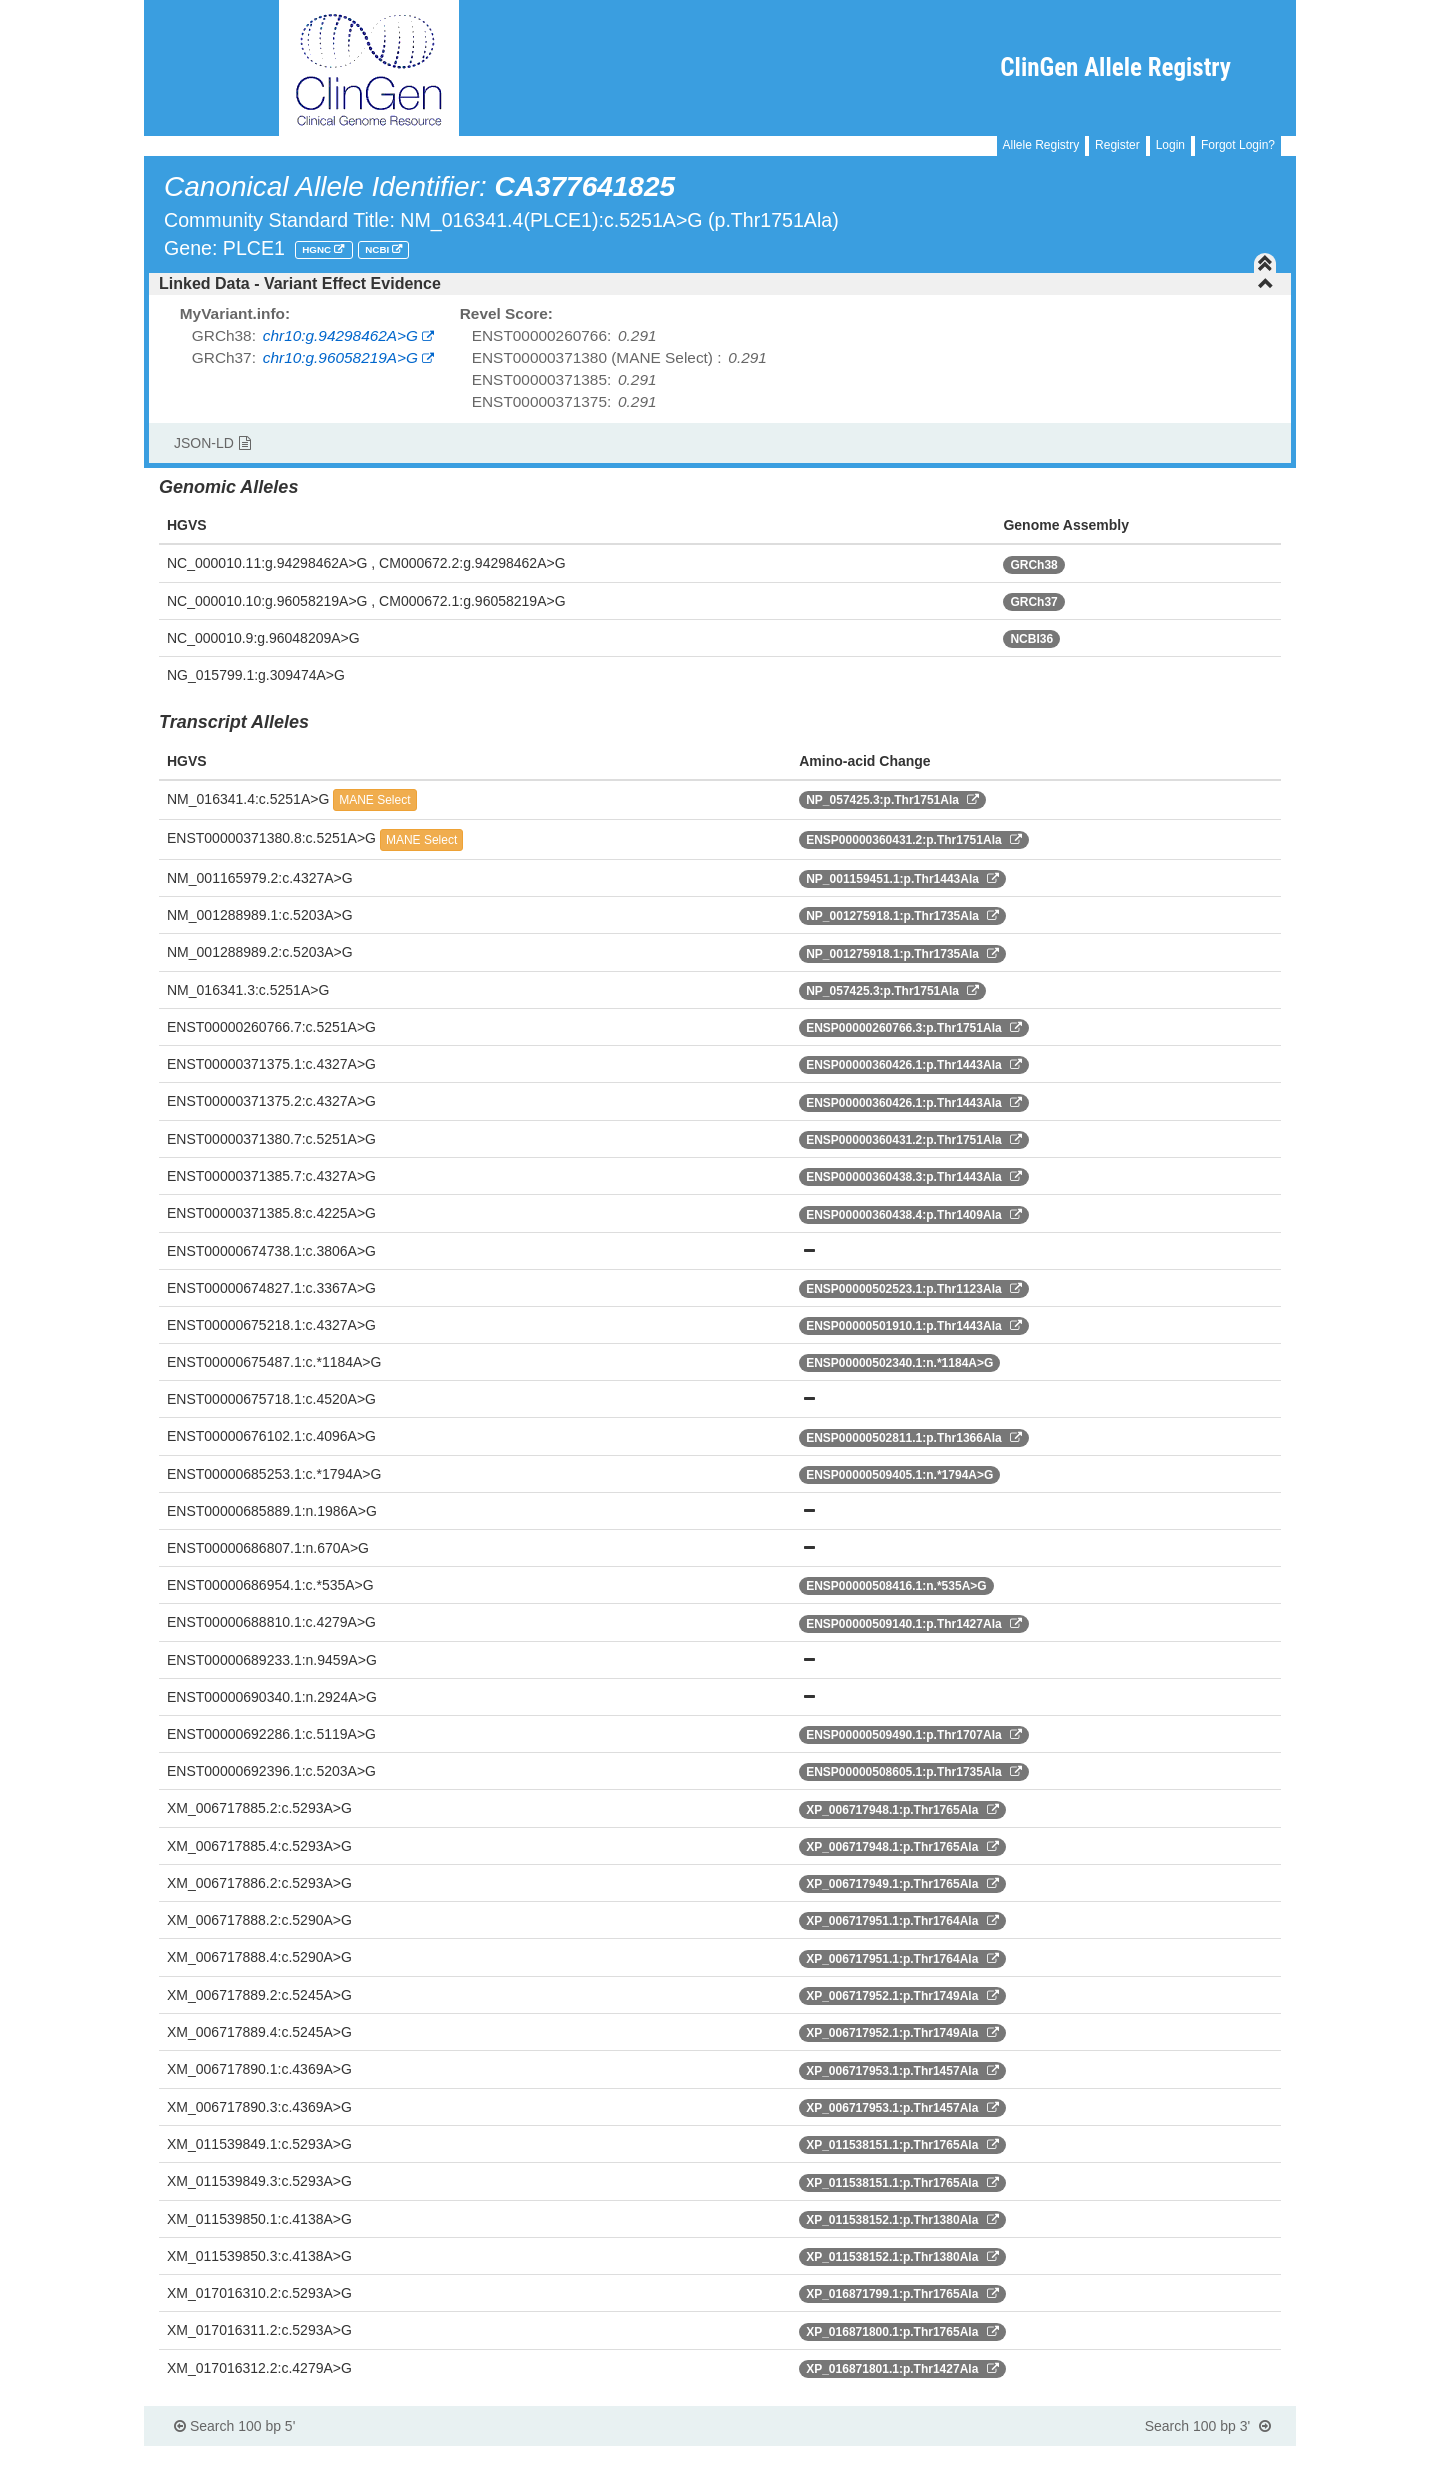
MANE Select (374, 800)
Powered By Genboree (1198, 2456)
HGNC (318, 249)
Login (1170, 145)
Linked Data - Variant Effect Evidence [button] (716, 283)
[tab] (720, 284)
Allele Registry (1041, 145)
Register (1117, 145)
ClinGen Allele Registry (1115, 67)
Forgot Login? (1238, 145)
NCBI (378, 249)
